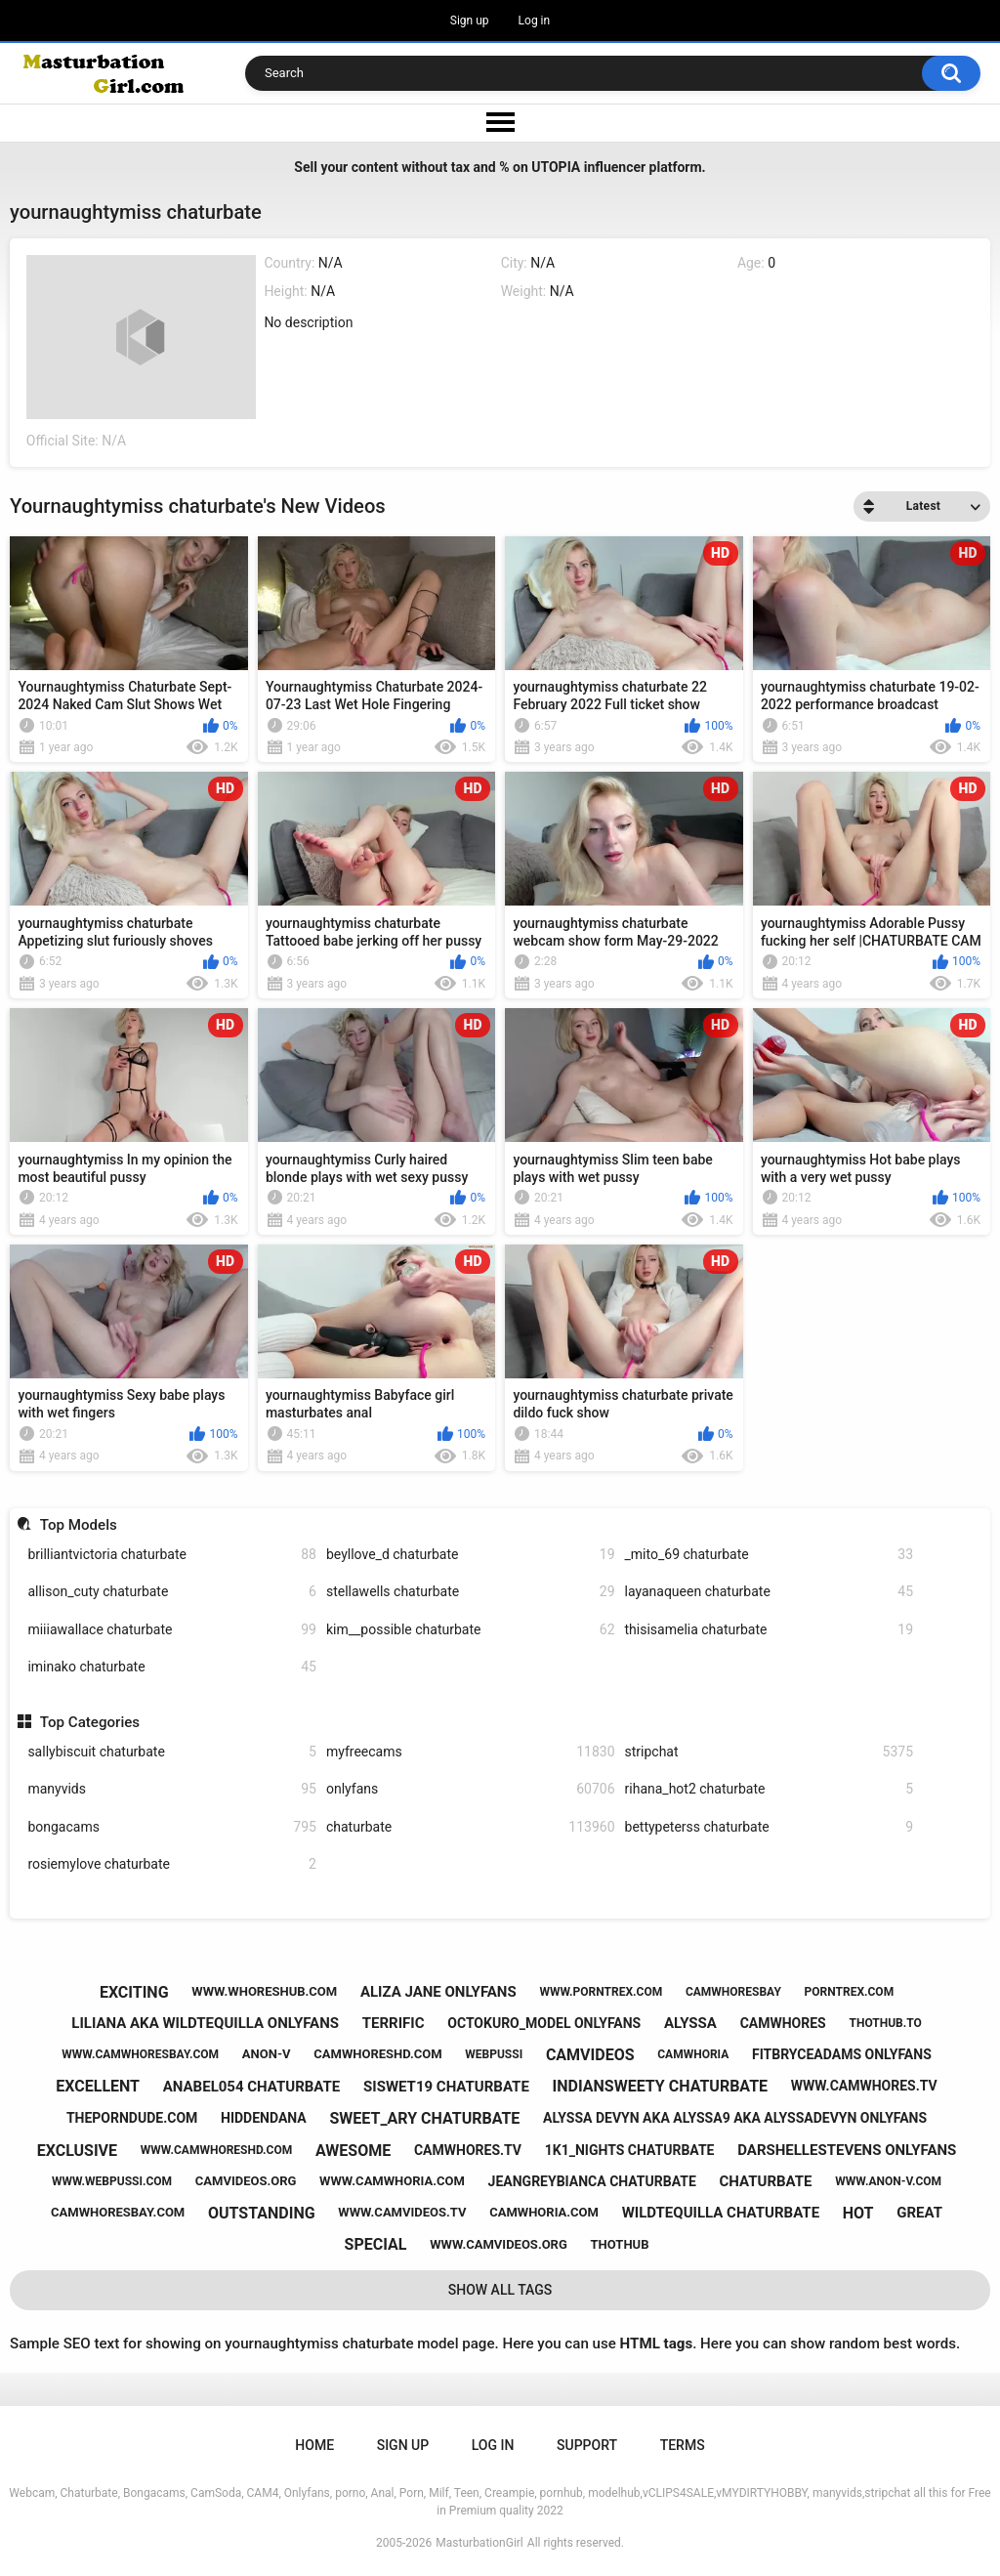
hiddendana (264, 2118)
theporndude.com (131, 2118)
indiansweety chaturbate (660, 2086)
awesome (353, 2150)
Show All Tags (500, 2290)
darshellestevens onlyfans (846, 2150)
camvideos (590, 2055)
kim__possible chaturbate (470, 1630)
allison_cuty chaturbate (171, 1592)
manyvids (171, 1789)
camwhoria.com (544, 2212)
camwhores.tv (467, 2150)
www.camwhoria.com (392, 2181)
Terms (682, 2445)
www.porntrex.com (600, 1992)
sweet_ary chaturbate (424, 2118)
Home (314, 2445)
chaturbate (470, 1827)
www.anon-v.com (888, 2181)
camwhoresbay (733, 1992)
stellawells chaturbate (470, 1592)
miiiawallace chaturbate (171, 1630)
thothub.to (885, 2023)
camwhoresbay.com (118, 2212)
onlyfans (470, 1789)
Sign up (469, 20)
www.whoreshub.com (264, 1991)
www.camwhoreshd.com (216, 2150)
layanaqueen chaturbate (769, 1592)
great (919, 2212)
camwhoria (693, 2054)
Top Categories (90, 1722)
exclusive (77, 2150)
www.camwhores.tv (864, 2085)
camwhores (783, 2023)
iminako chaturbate (171, 1667)
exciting (134, 1992)
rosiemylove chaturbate (171, 1864)
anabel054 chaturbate (252, 2086)
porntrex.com (850, 1992)
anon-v (266, 2054)
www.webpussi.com (112, 2181)
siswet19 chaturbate (446, 2086)
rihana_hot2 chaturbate (769, 1789)
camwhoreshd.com (377, 2054)
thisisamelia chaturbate (769, 1630)
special (376, 2244)
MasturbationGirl (479, 2543)
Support (587, 2445)
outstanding (261, 2213)
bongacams (171, 1827)
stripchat (769, 1752)
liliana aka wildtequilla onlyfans (205, 2023)
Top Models (78, 1525)
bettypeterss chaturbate (769, 1827)
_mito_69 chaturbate (769, 1554)
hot (858, 2213)
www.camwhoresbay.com (140, 2054)
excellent (98, 2086)
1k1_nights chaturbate (630, 2150)
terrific (393, 2023)
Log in (535, 20)
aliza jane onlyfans (438, 1992)
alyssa (690, 2023)
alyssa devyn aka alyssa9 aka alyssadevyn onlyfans (735, 2118)
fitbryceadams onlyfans (842, 2054)
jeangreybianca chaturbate (592, 2181)
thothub (620, 2244)
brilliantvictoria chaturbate (171, 1554)
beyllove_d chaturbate (470, 1554)
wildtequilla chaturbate (720, 2212)
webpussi (493, 2054)
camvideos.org (246, 2181)
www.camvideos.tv (402, 2212)
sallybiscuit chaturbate (171, 1752)
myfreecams (470, 1752)
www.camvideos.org (498, 2244)
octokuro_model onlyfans (544, 2023)
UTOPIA (555, 167)
